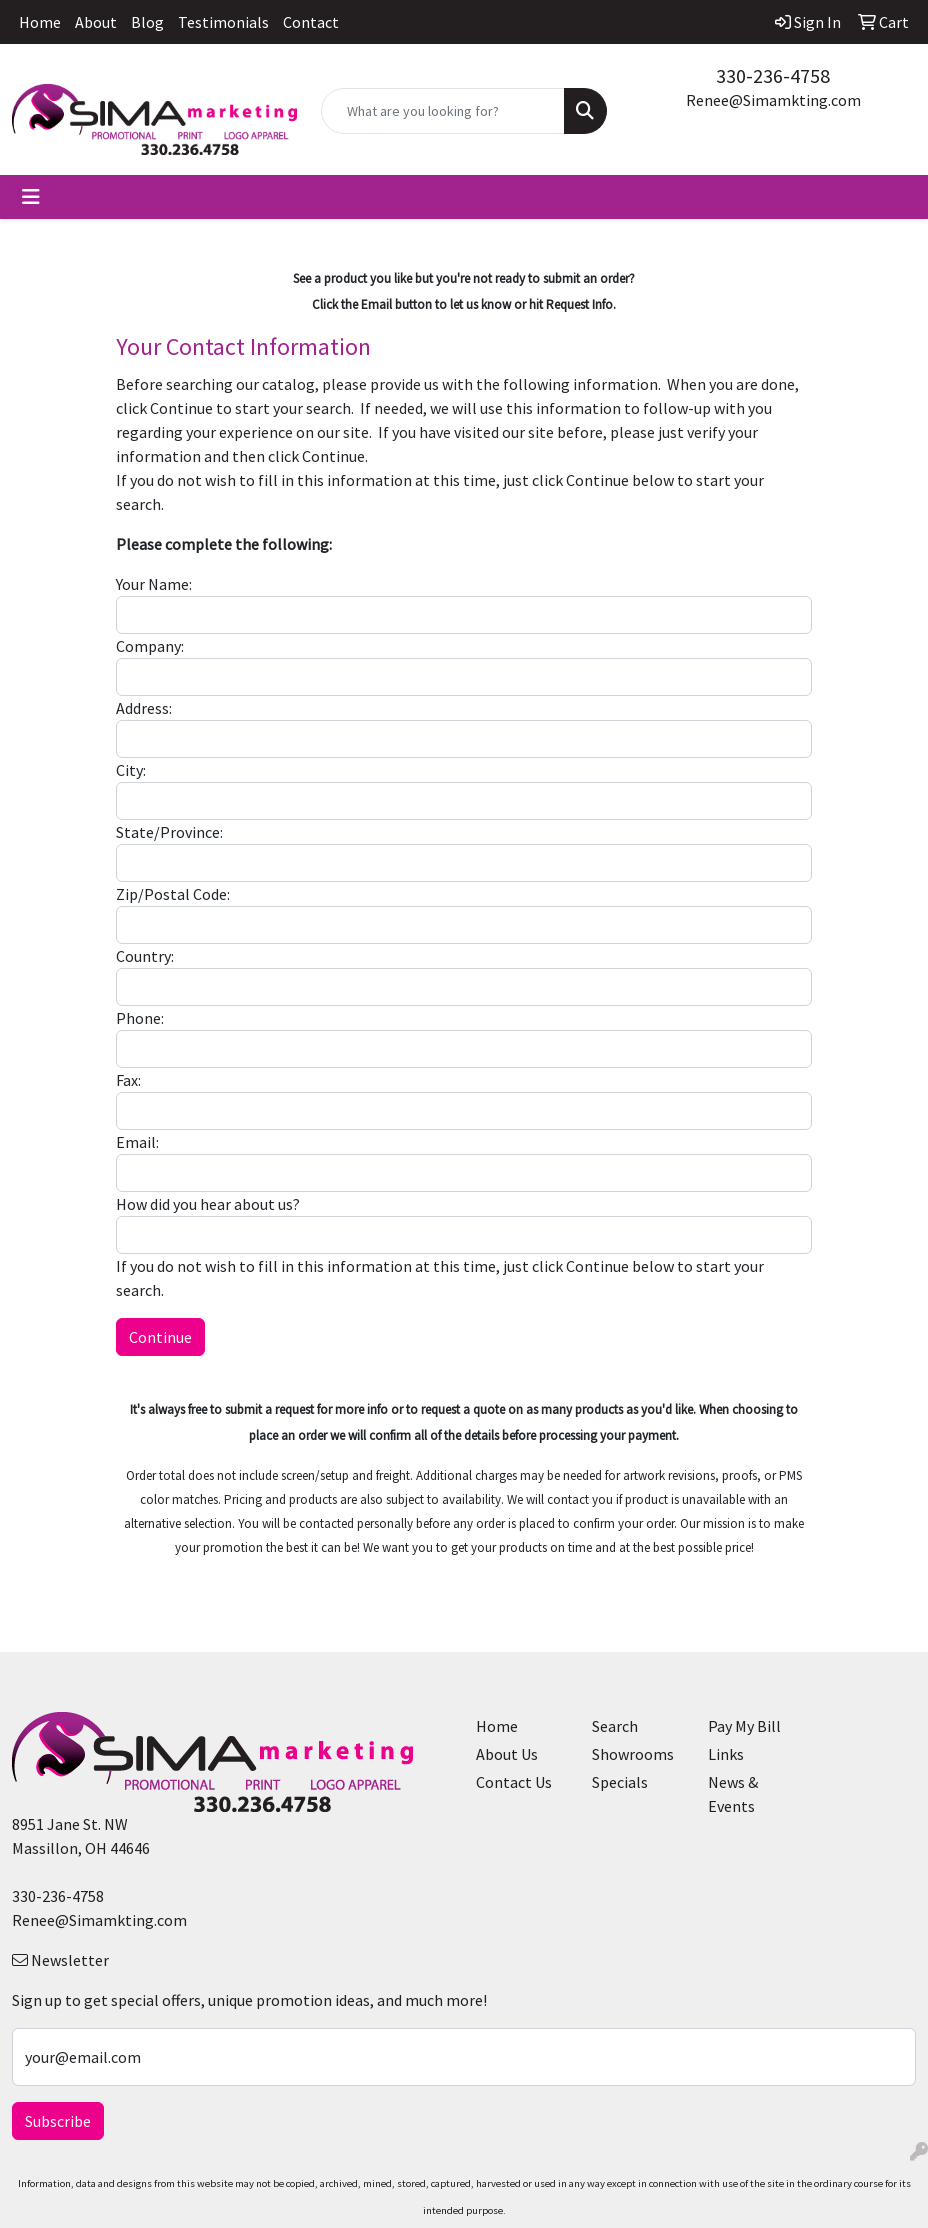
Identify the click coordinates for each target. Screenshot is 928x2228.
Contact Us (514, 1782)
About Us (507, 1754)
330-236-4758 (773, 75)
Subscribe (58, 2121)
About (96, 22)
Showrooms (633, 1754)
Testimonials (223, 22)
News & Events (733, 1794)
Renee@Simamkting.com (773, 100)
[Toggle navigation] (31, 197)
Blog (147, 22)
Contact (311, 22)
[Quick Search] (442, 111)
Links (726, 1754)
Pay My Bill (744, 1726)
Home (40, 22)
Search (615, 1726)
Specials (620, 1782)
